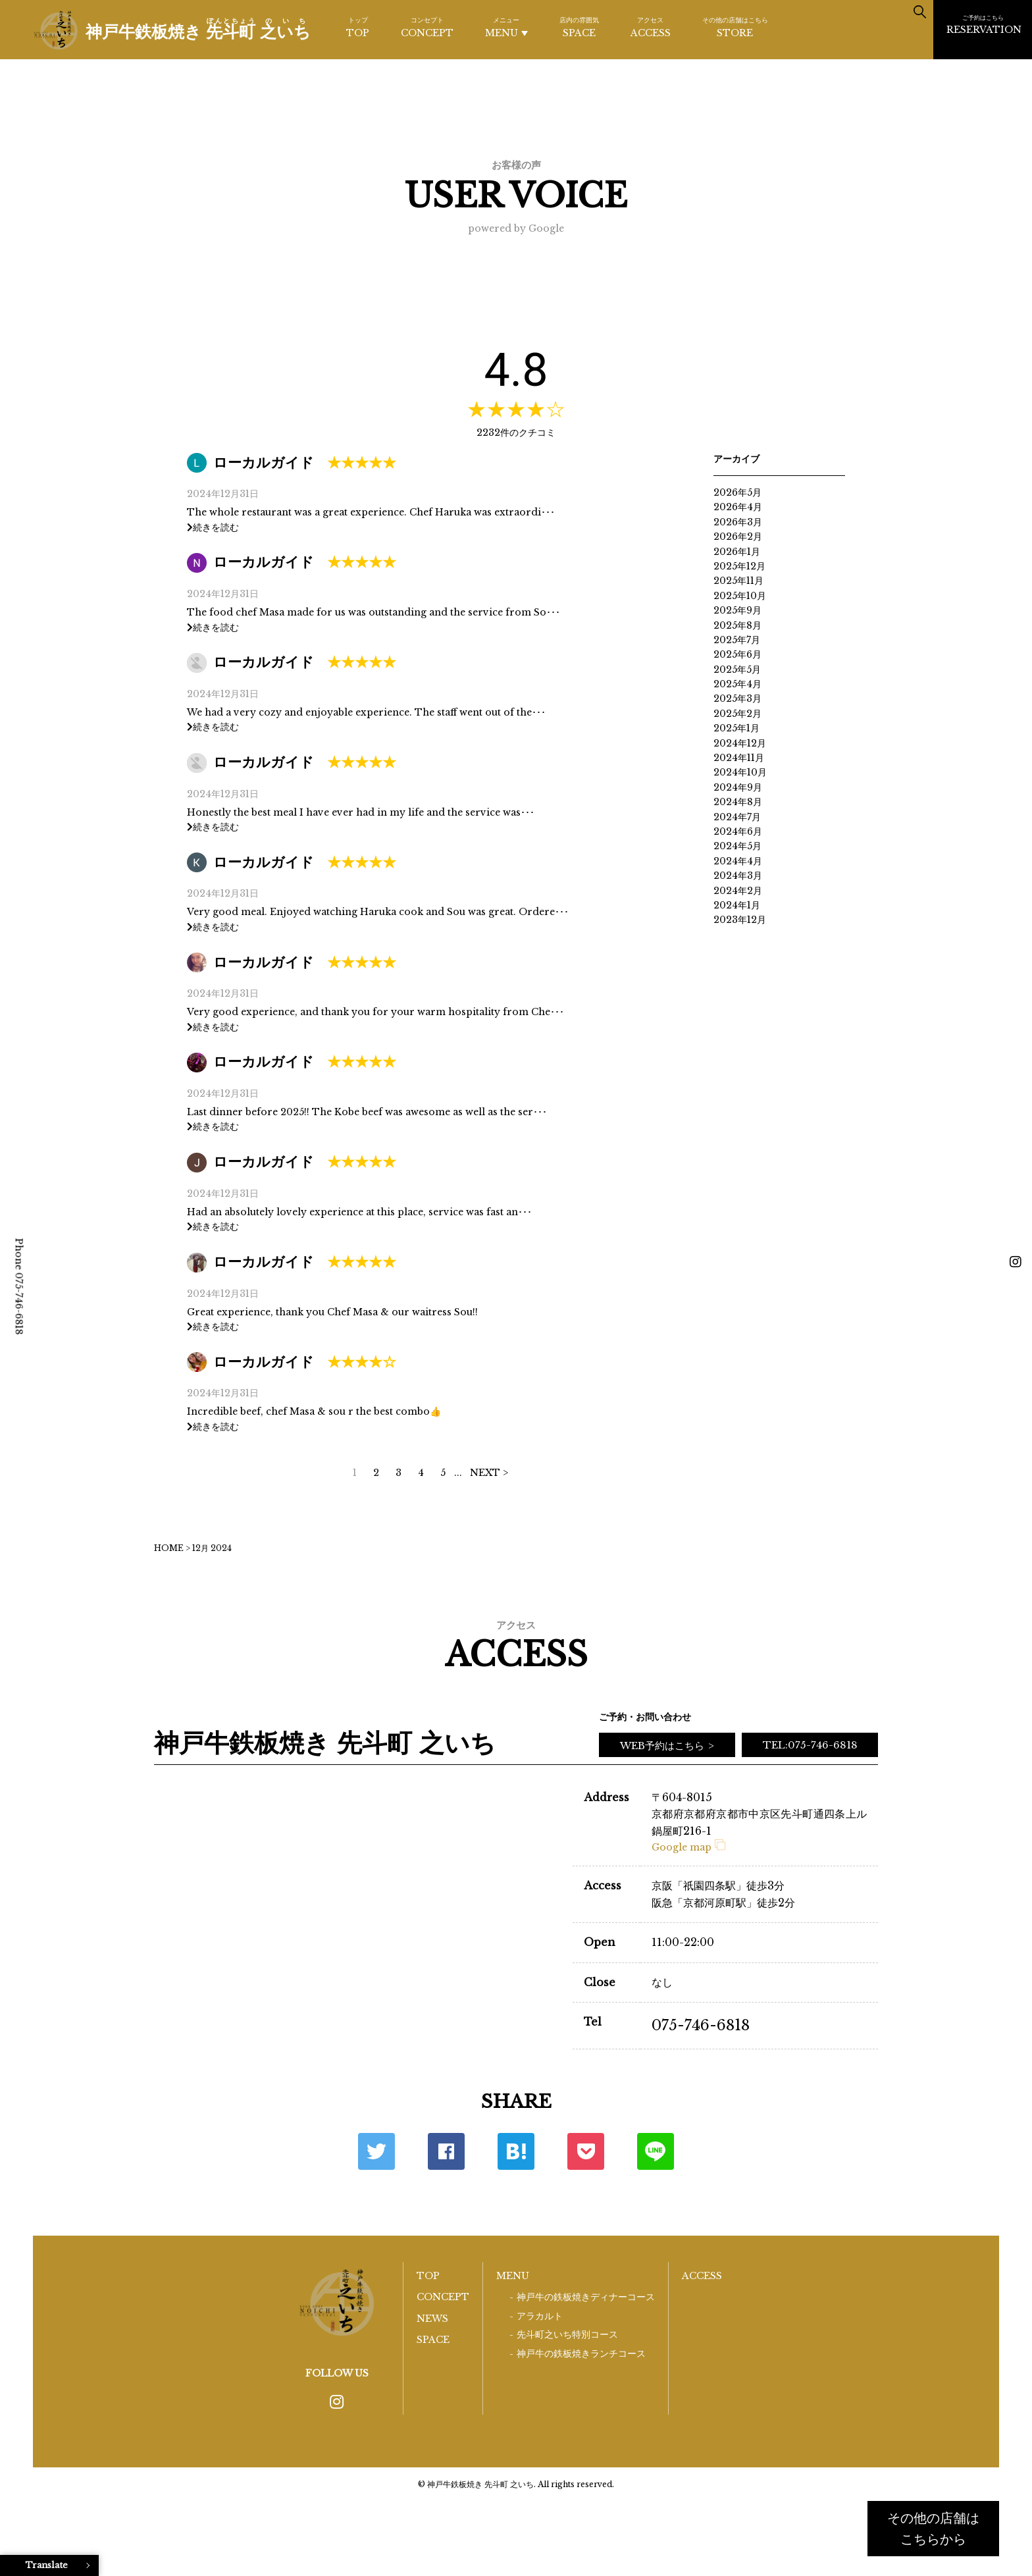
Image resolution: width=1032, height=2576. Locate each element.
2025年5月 (737, 669)
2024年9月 (737, 787)
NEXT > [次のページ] (489, 1473)
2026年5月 (737, 492)
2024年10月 (740, 772)
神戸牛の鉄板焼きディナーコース (586, 2297)
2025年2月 (737, 714)
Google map (688, 1847)
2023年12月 (739, 920)
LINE (655, 2151)
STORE (735, 27)
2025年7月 (736, 640)
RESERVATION (983, 24)
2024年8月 (737, 802)
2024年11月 (738, 758)
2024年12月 (739, 743)
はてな (516, 2151)
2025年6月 (737, 654)
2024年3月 (737, 875)
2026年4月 (737, 507)
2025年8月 (737, 625)
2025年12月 (739, 566)
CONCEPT (427, 27)
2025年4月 (737, 684)
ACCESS (651, 27)
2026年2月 (737, 536)
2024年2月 (737, 891)
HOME (169, 1548)
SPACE (579, 27)
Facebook (446, 2151)
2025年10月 (739, 596)
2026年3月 (737, 522)
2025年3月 (737, 698)
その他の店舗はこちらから (933, 2528)
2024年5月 (737, 846)
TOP (357, 27)
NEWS (432, 2319)
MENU (506, 27)
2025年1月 (736, 728)
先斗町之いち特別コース (567, 2334)
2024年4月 (737, 861)
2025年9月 (737, 610)
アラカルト (540, 2316)
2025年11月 (738, 581)
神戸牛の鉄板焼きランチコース (581, 2353)
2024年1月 (736, 905)
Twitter (376, 2151)
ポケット (585, 2151)
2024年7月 (737, 817)
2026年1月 (736, 552)
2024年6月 (737, 831)
